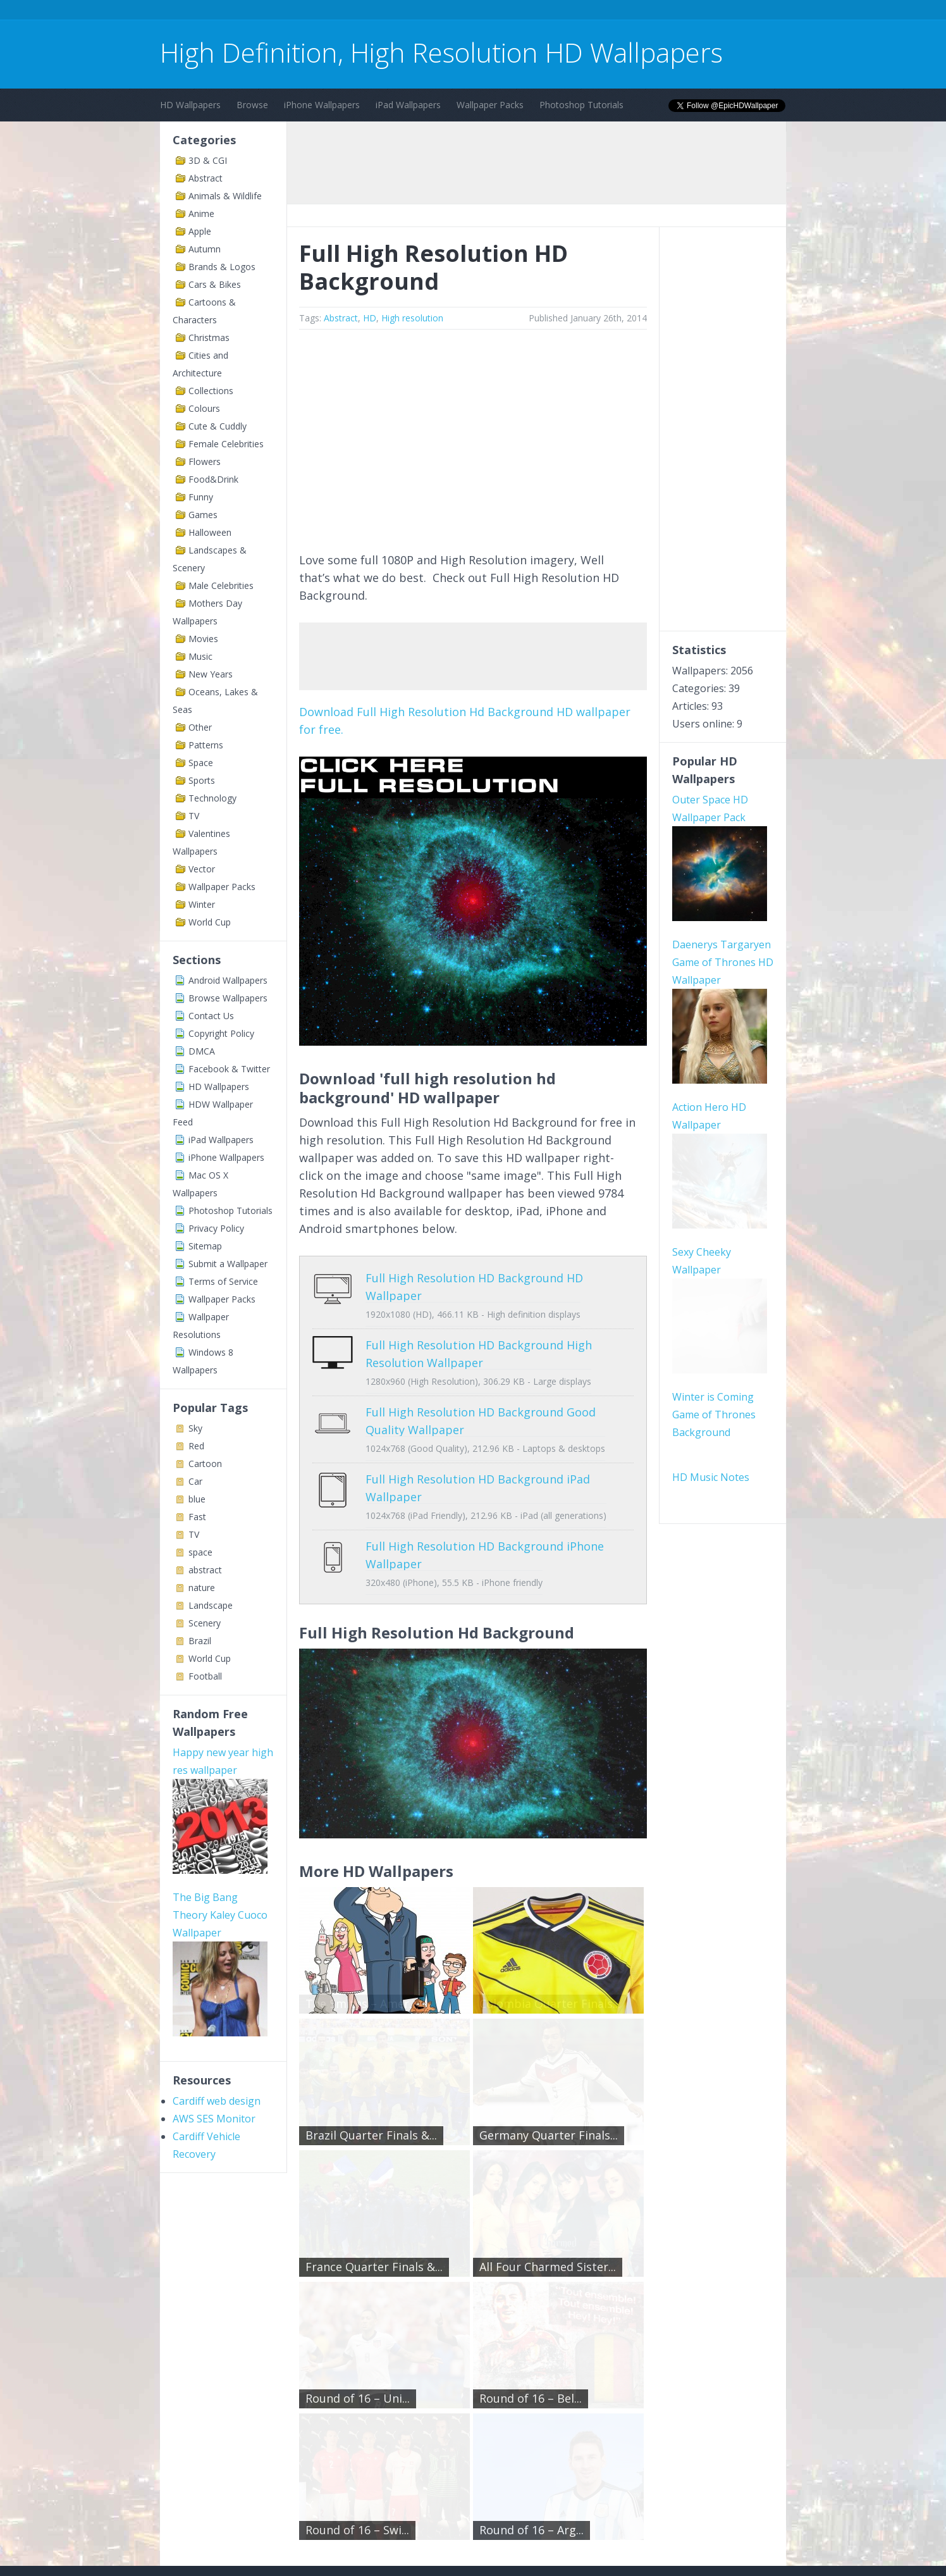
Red (196, 1446)
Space (200, 763)
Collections (210, 391)
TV (193, 816)
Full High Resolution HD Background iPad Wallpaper (468, 1461)
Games (203, 515)
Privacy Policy (216, 1228)
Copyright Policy (221, 1033)
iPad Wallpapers (408, 105)
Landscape (210, 1605)
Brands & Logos (221, 267)
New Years (210, 674)
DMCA (201, 1051)
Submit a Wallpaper (227, 1264)
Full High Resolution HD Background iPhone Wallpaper (475, 1510)
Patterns (205, 745)
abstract (205, 1570)
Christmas (209, 337)
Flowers (204, 461)
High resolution (412, 318)
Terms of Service (223, 1281)
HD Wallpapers (190, 105)
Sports (201, 780)
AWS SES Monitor (214, 1954)
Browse (252, 105)
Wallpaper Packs (490, 105)
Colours (204, 408)
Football (205, 1676)
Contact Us (211, 1016)
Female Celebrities (226, 444)
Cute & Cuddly (217, 426)
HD (369, 318)
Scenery (204, 1623)
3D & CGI (207, 160)
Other (200, 727)
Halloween (209, 532)
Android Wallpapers (227, 980)
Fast (197, 1517)
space (200, 1552)
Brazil (199, 1641)
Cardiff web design (217, 1936)
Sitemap (205, 1246)
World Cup (209, 922)
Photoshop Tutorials (581, 105)
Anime (201, 213)
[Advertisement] (390, 11)
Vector (201, 869)
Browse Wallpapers (227, 998)
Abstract (205, 178)
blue (197, 1499)
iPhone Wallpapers (322, 105)
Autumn (204, 249)
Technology (212, 798)
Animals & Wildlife (225, 196)
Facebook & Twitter (229, 1069)
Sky (195, 1428)
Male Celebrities (221, 585)
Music (200, 656)
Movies (203, 639)
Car (195, 1481)
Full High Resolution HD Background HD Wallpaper (464, 1277)
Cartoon (205, 1464)
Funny (200, 497)
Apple (199, 231)
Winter (201, 904)
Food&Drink (213, 479)
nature (201, 1588)
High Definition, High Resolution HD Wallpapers (441, 52)
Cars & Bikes (214, 284)
